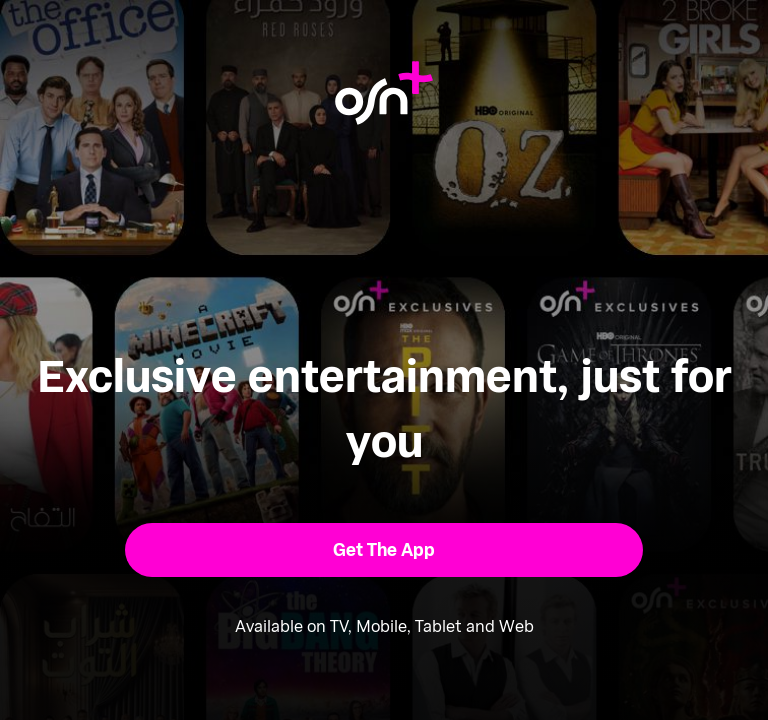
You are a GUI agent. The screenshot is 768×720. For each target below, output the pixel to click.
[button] (384, 550)
